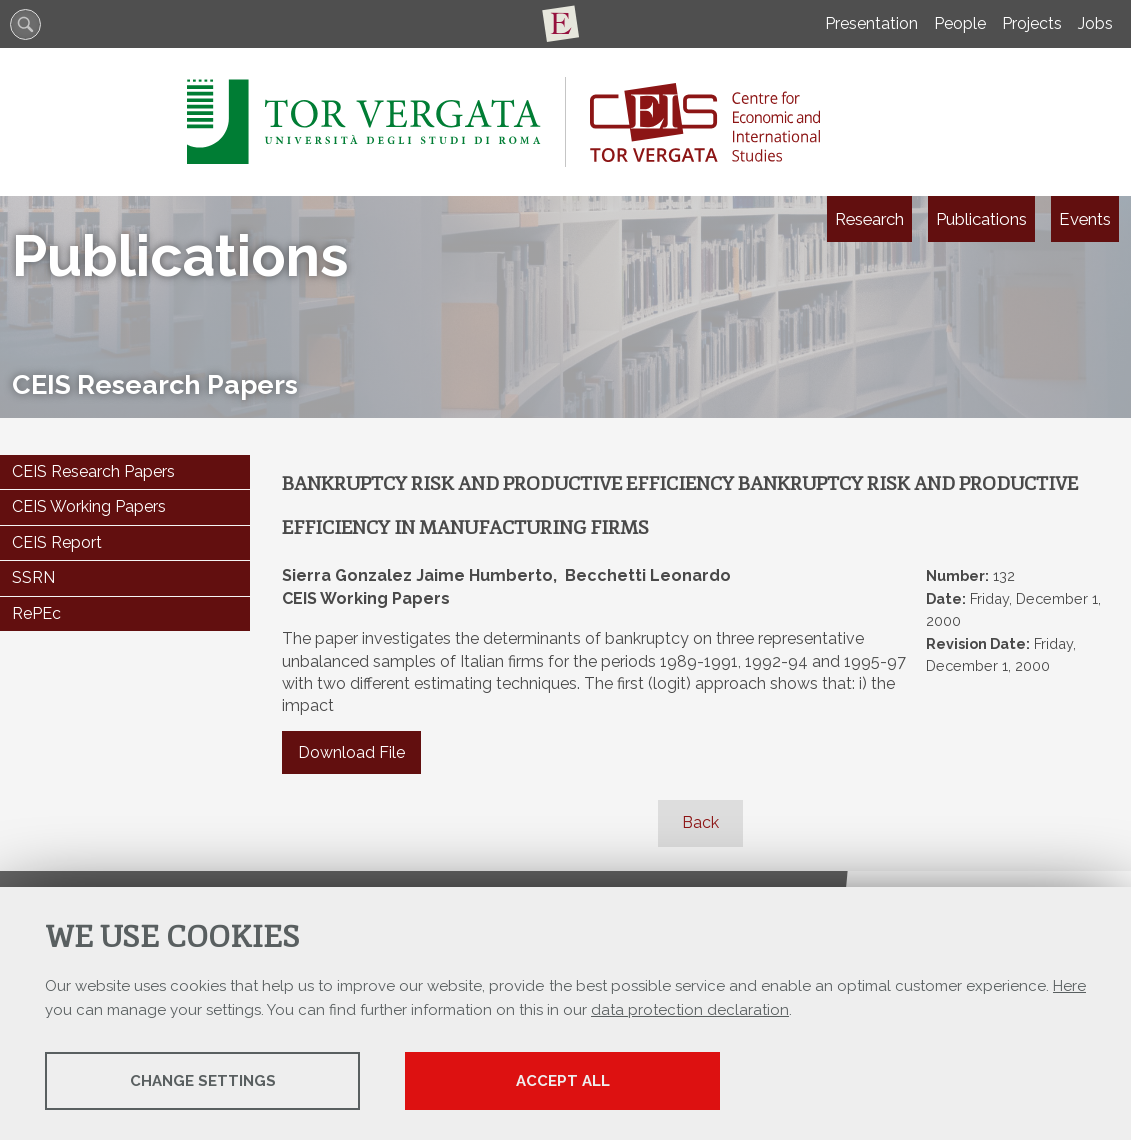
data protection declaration (690, 1010)
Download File (351, 752)
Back (700, 822)
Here (1069, 986)
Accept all (563, 1081)
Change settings (203, 1081)
